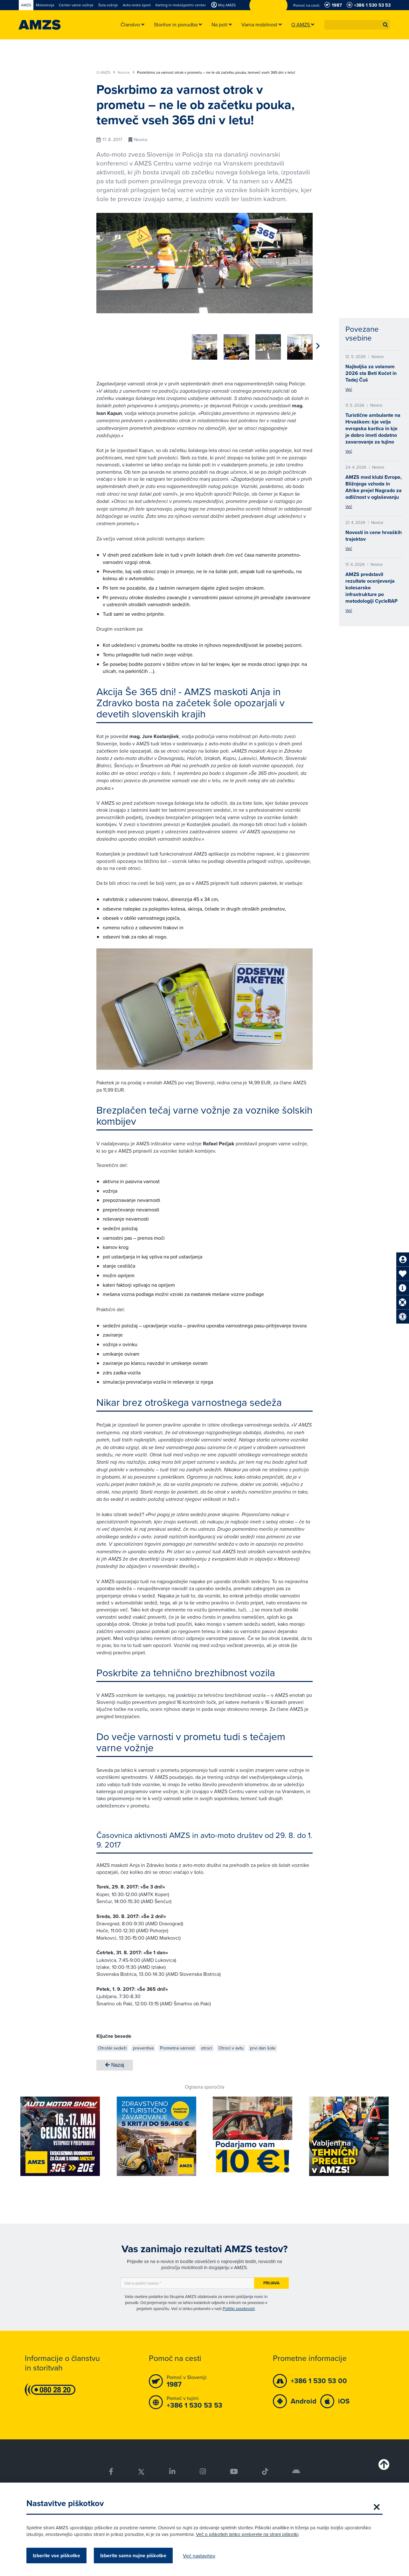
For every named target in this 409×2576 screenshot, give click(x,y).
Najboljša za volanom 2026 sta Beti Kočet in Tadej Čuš (371, 373)
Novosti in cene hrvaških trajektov (373, 536)
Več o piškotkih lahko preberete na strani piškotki (247, 2534)
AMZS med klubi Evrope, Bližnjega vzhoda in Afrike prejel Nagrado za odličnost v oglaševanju (373, 487)
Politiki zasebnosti (239, 2306)
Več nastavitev (199, 2555)
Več (348, 389)
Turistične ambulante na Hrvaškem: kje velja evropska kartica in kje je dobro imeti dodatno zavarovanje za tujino (372, 428)
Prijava (271, 2281)
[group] (109, 343)
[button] (385, 24)
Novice (126, 72)
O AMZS (105, 72)
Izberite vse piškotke (56, 2555)
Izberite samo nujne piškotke (133, 2555)
